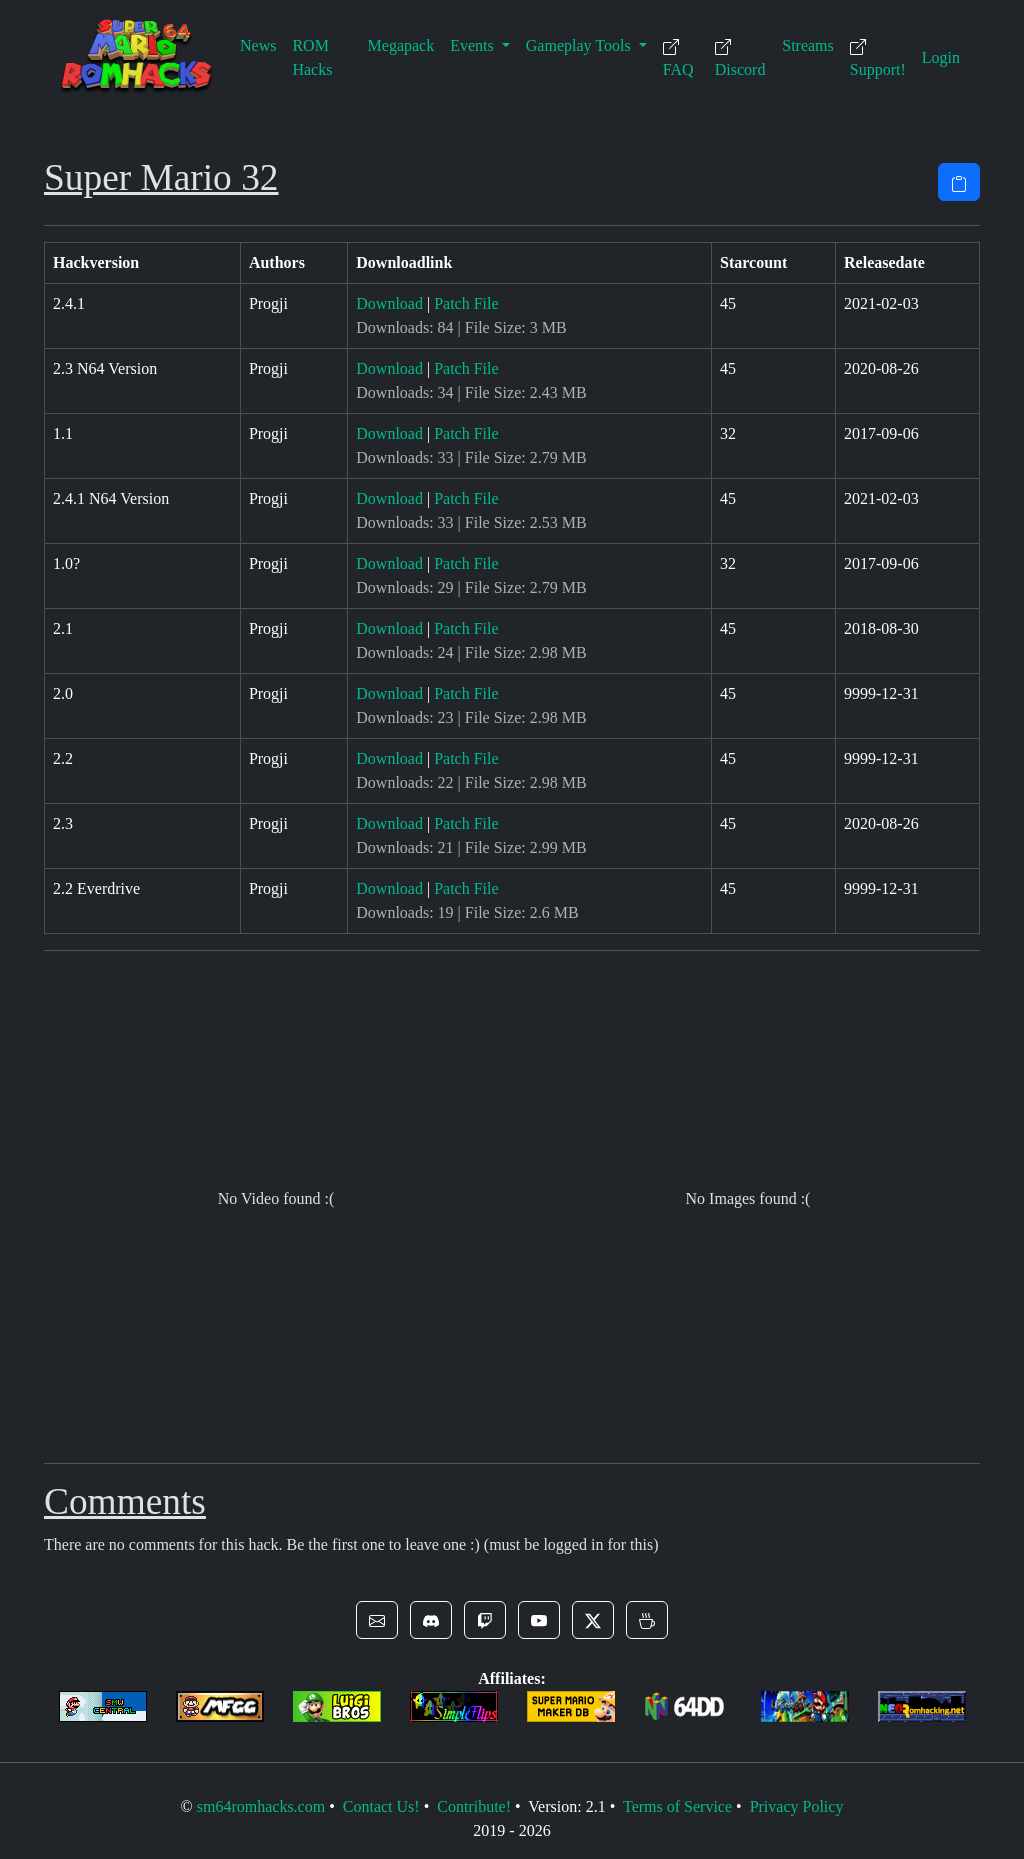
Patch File (466, 303)
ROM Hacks (312, 57)
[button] (377, 1620)
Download (389, 303)
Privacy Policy (797, 1806)
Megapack (401, 45)
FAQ (678, 58)
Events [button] (474, 45)
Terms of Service (677, 1806)
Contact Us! (381, 1806)
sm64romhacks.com (261, 1806)
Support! (878, 58)
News (258, 45)
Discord (740, 58)
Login (941, 57)
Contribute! (474, 1806)
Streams (808, 45)
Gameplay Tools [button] (580, 45)
